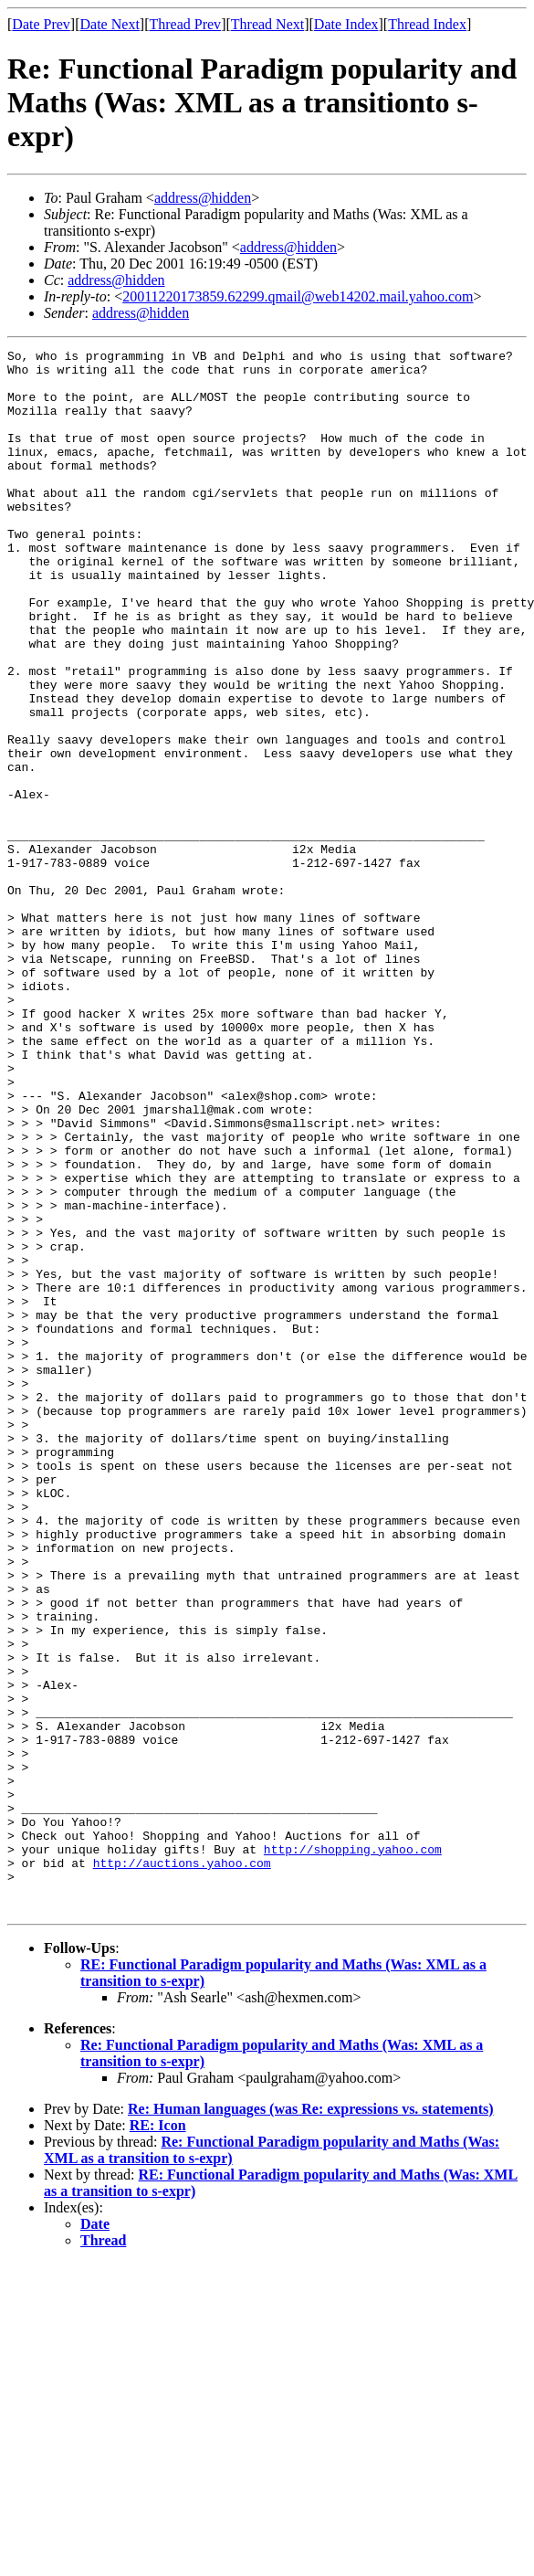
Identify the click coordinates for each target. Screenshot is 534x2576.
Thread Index (427, 24)
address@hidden (202, 198)
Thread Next (267, 24)
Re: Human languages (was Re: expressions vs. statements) (311, 2421)
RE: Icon (158, 2437)
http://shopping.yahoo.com (353, 2150)
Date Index (346, 24)
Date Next (110, 24)
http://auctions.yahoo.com (182, 2167)
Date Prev (41, 24)
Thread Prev (185, 24)
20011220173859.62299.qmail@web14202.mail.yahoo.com (297, 296)
